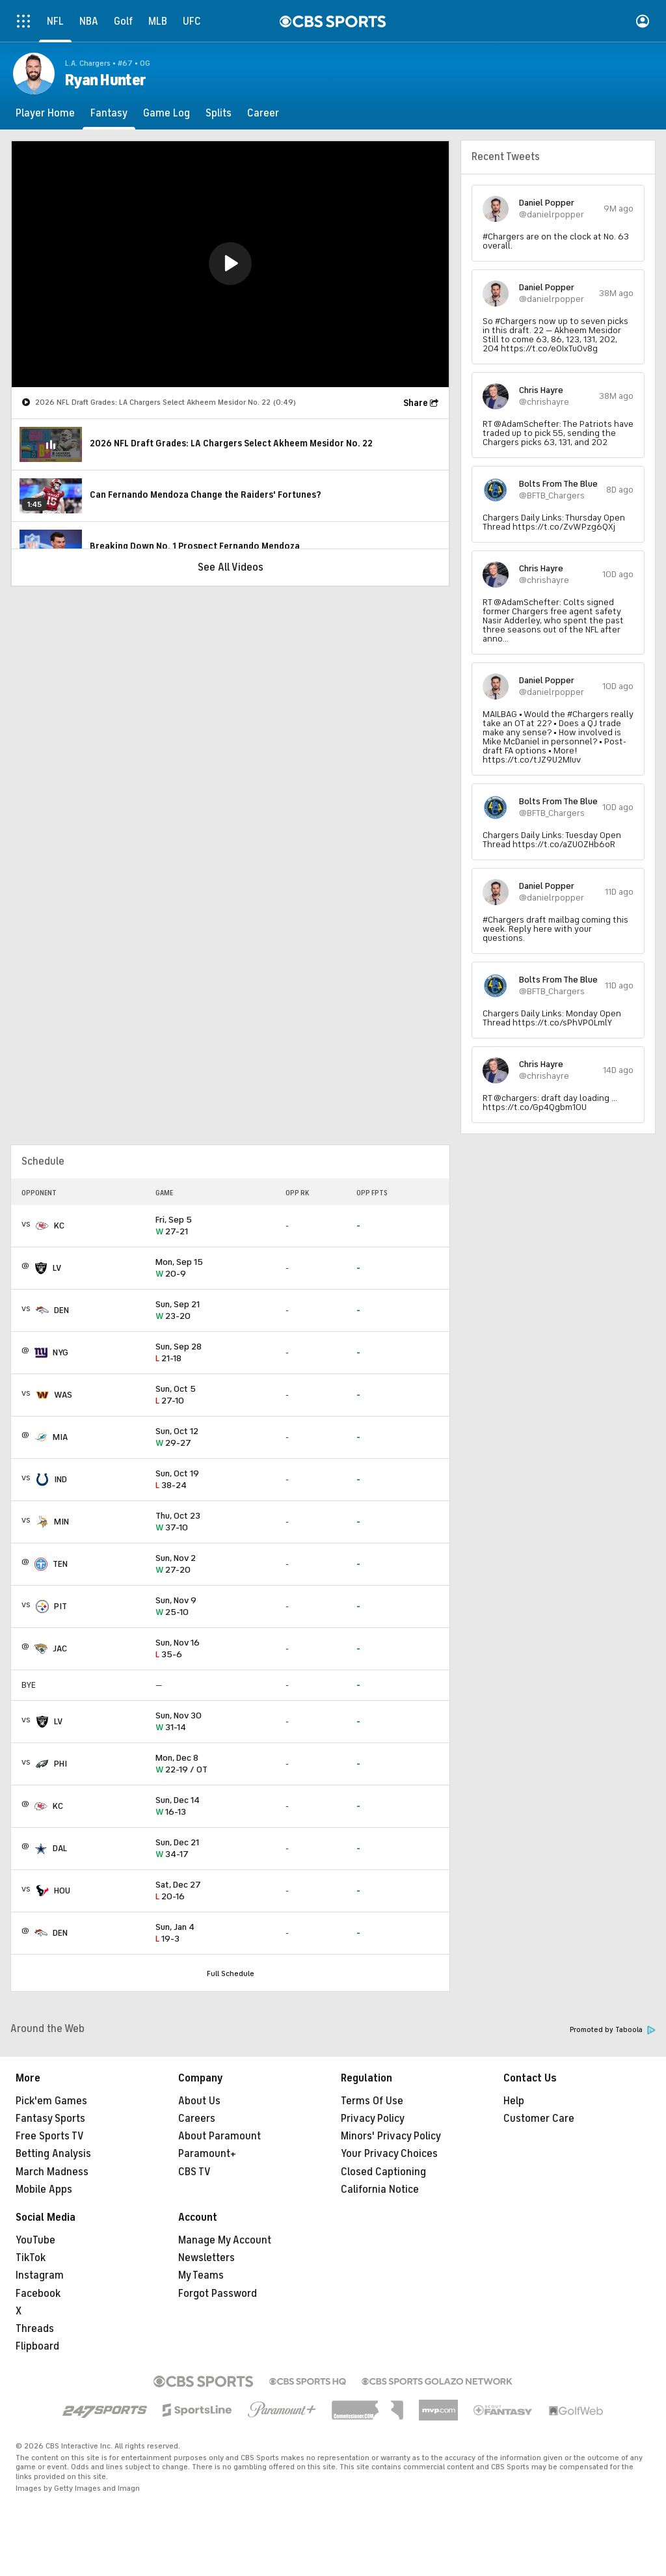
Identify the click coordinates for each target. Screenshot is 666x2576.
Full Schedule (230, 1973)
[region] (230, 264)
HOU (62, 1890)
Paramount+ (207, 2153)
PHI (60, 1763)
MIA (60, 1437)
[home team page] (42, 1225)
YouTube (35, 2240)
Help (513, 2101)
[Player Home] (45, 113)
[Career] (263, 113)
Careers (196, 2118)
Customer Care (538, 2118)
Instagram (40, 2275)
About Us (199, 2101)
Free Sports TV (50, 2136)
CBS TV (194, 2171)
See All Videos (230, 567)
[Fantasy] (109, 113)
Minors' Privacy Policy (391, 2136)
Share (415, 403)
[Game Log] (166, 113)
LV (57, 1267)
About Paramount (219, 2136)
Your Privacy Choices (389, 2153)
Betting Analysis (53, 2153)
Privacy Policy (373, 2118)
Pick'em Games (51, 2101)
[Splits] (218, 113)
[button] (230, 263)
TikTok (31, 2257)
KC (59, 1225)
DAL (60, 1848)
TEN (60, 1563)
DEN (61, 1310)
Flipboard (37, 2346)
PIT (60, 1606)
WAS (63, 1394)
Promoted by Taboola (613, 2030)
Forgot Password (217, 2293)
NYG (60, 1352)
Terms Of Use (372, 2101)
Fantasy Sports (50, 2118)
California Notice (380, 2189)
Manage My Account (224, 2240)
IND (60, 1479)
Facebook (38, 2293)
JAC (60, 1648)
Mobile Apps (44, 2189)
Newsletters (206, 2257)
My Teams (201, 2275)
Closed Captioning (383, 2171)
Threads (35, 2328)
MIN (61, 1521)
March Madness (52, 2171)
